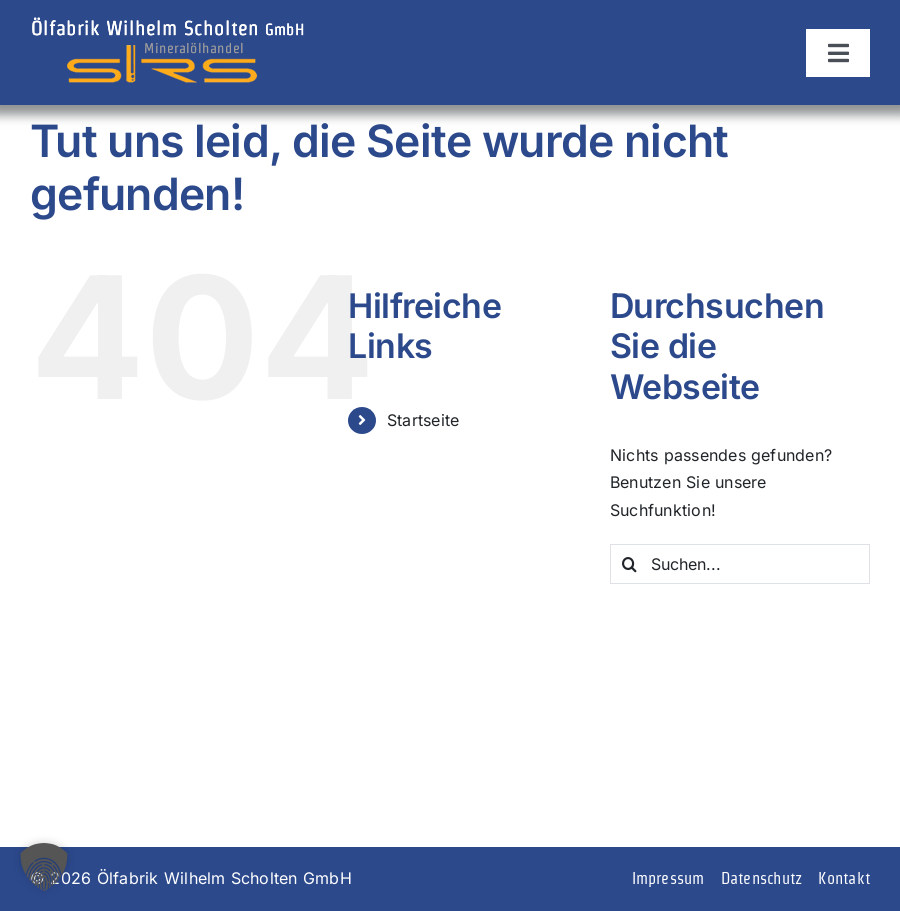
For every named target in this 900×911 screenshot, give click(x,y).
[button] (44, 867)
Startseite (423, 420)
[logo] (167, 23)
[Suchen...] (740, 564)
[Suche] (630, 564)
